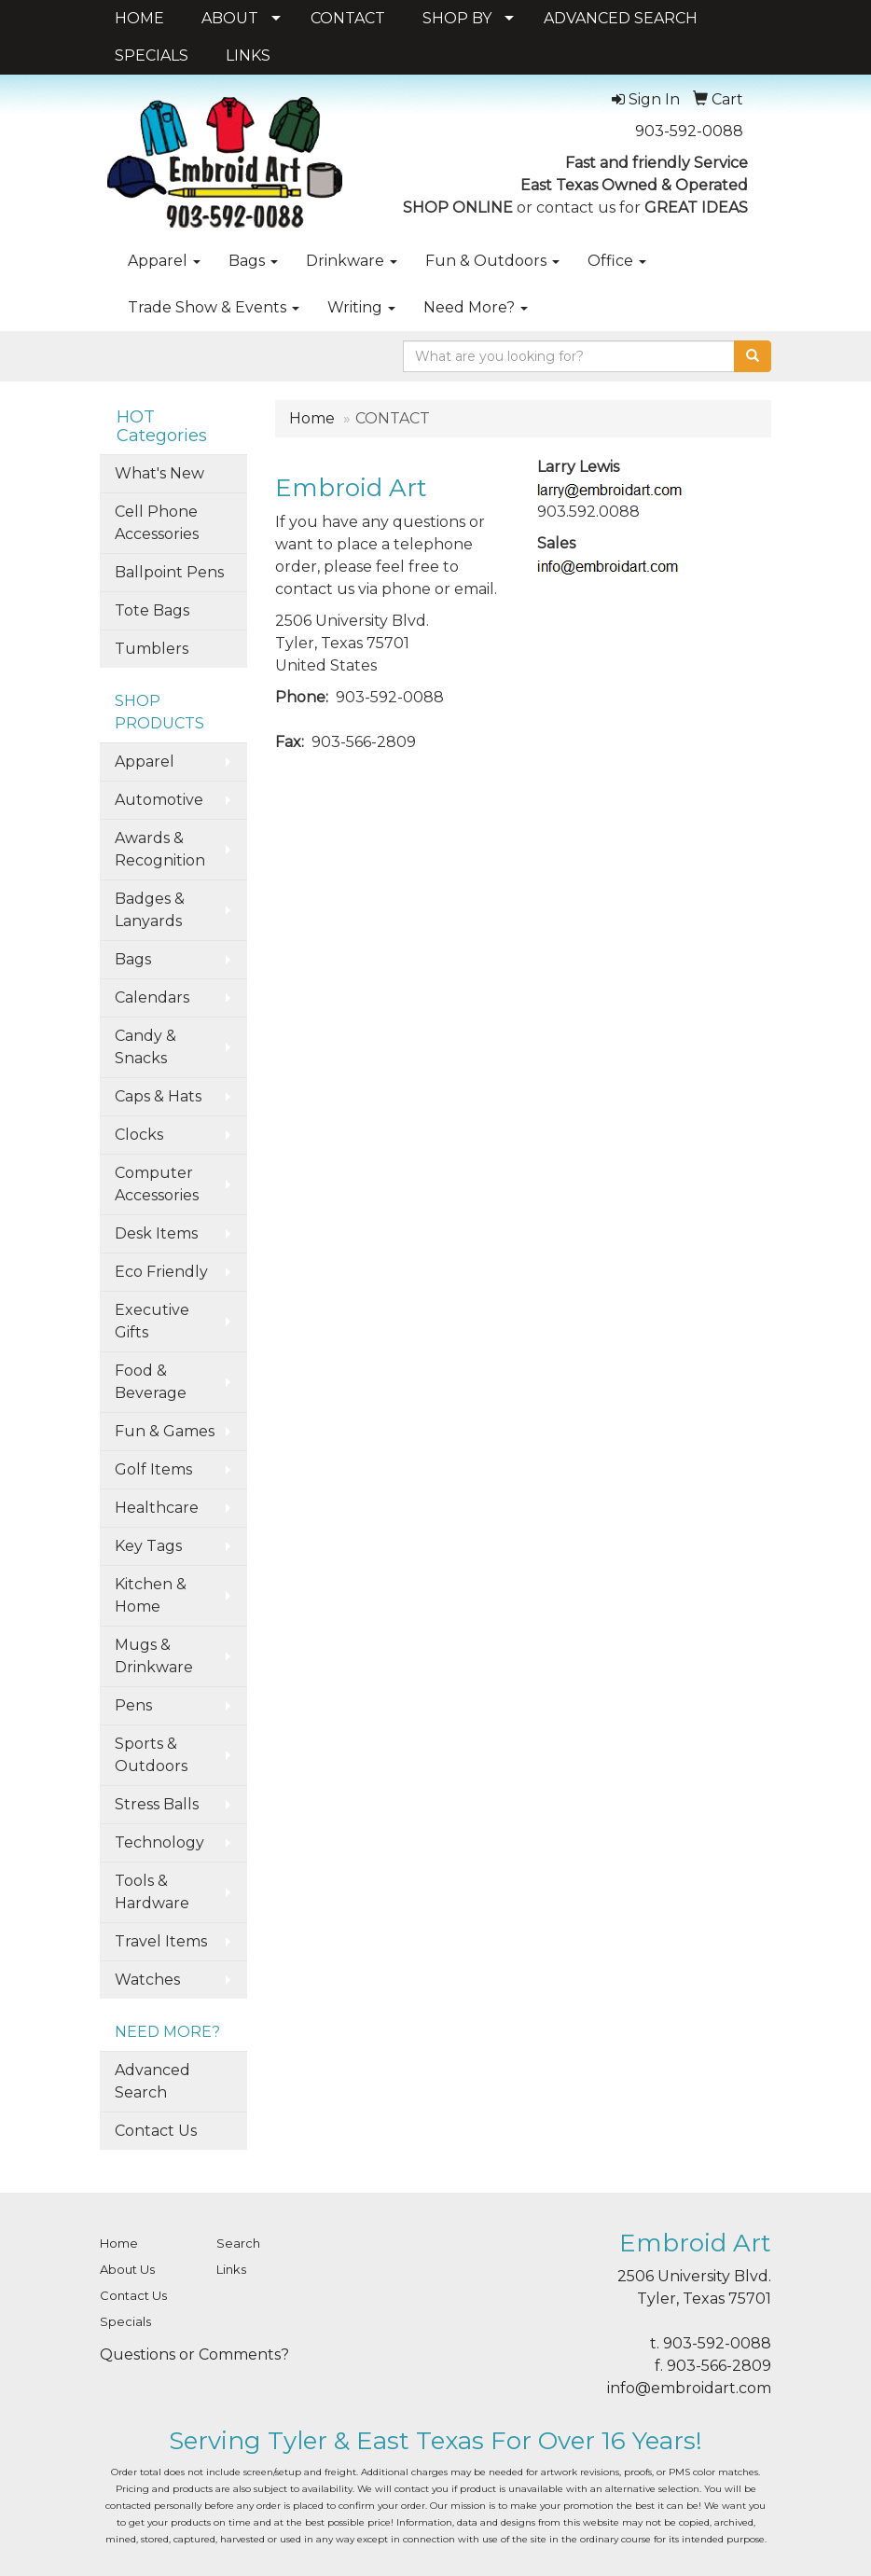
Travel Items (161, 1941)
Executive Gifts (152, 1321)
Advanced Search (152, 2081)
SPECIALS (151, 55)
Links (231, 2269)
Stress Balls (157, 1804)
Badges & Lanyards (150, 910)
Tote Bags (152, 610)
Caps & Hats (158, 1096)
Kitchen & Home (151, 1595)
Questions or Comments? (194, 2354)
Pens (133, 1705)
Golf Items (153, 1469)
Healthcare (157, 1508)
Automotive (159, 800)
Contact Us (156, 2131)
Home (312, 418)
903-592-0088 (689, 131)
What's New (159, 473)
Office (617, 261)
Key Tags (148, 1546)
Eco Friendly (161, 1272)
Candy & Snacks (145, 1047)
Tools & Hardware (152, 1892)
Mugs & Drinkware (154, 1656)
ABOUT (229, 18)
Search (238, 2243)
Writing (361, 307)
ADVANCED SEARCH (621, 18)
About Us (127, 2269)
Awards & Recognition (160, 849)
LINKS (248, 55)
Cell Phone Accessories (157, 523)
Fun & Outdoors (492, 261)
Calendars (152, 997)
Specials (125, 2321)
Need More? (475, 307)
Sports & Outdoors (151, 1755)
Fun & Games (164, 1431)
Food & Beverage (151, 1382)
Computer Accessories (157, 1184)
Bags (253, 261)
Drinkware (351, 261)
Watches (147, 1979)
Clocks (139, 1134)
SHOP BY (456, 18)
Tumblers (151, 649)
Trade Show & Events (213, 307)
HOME (139, 18)
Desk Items (156, 1233)
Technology (159, 1842)
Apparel (164, 261)
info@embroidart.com (689, 2388)
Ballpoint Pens (169, 572)
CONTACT (348, 18)
